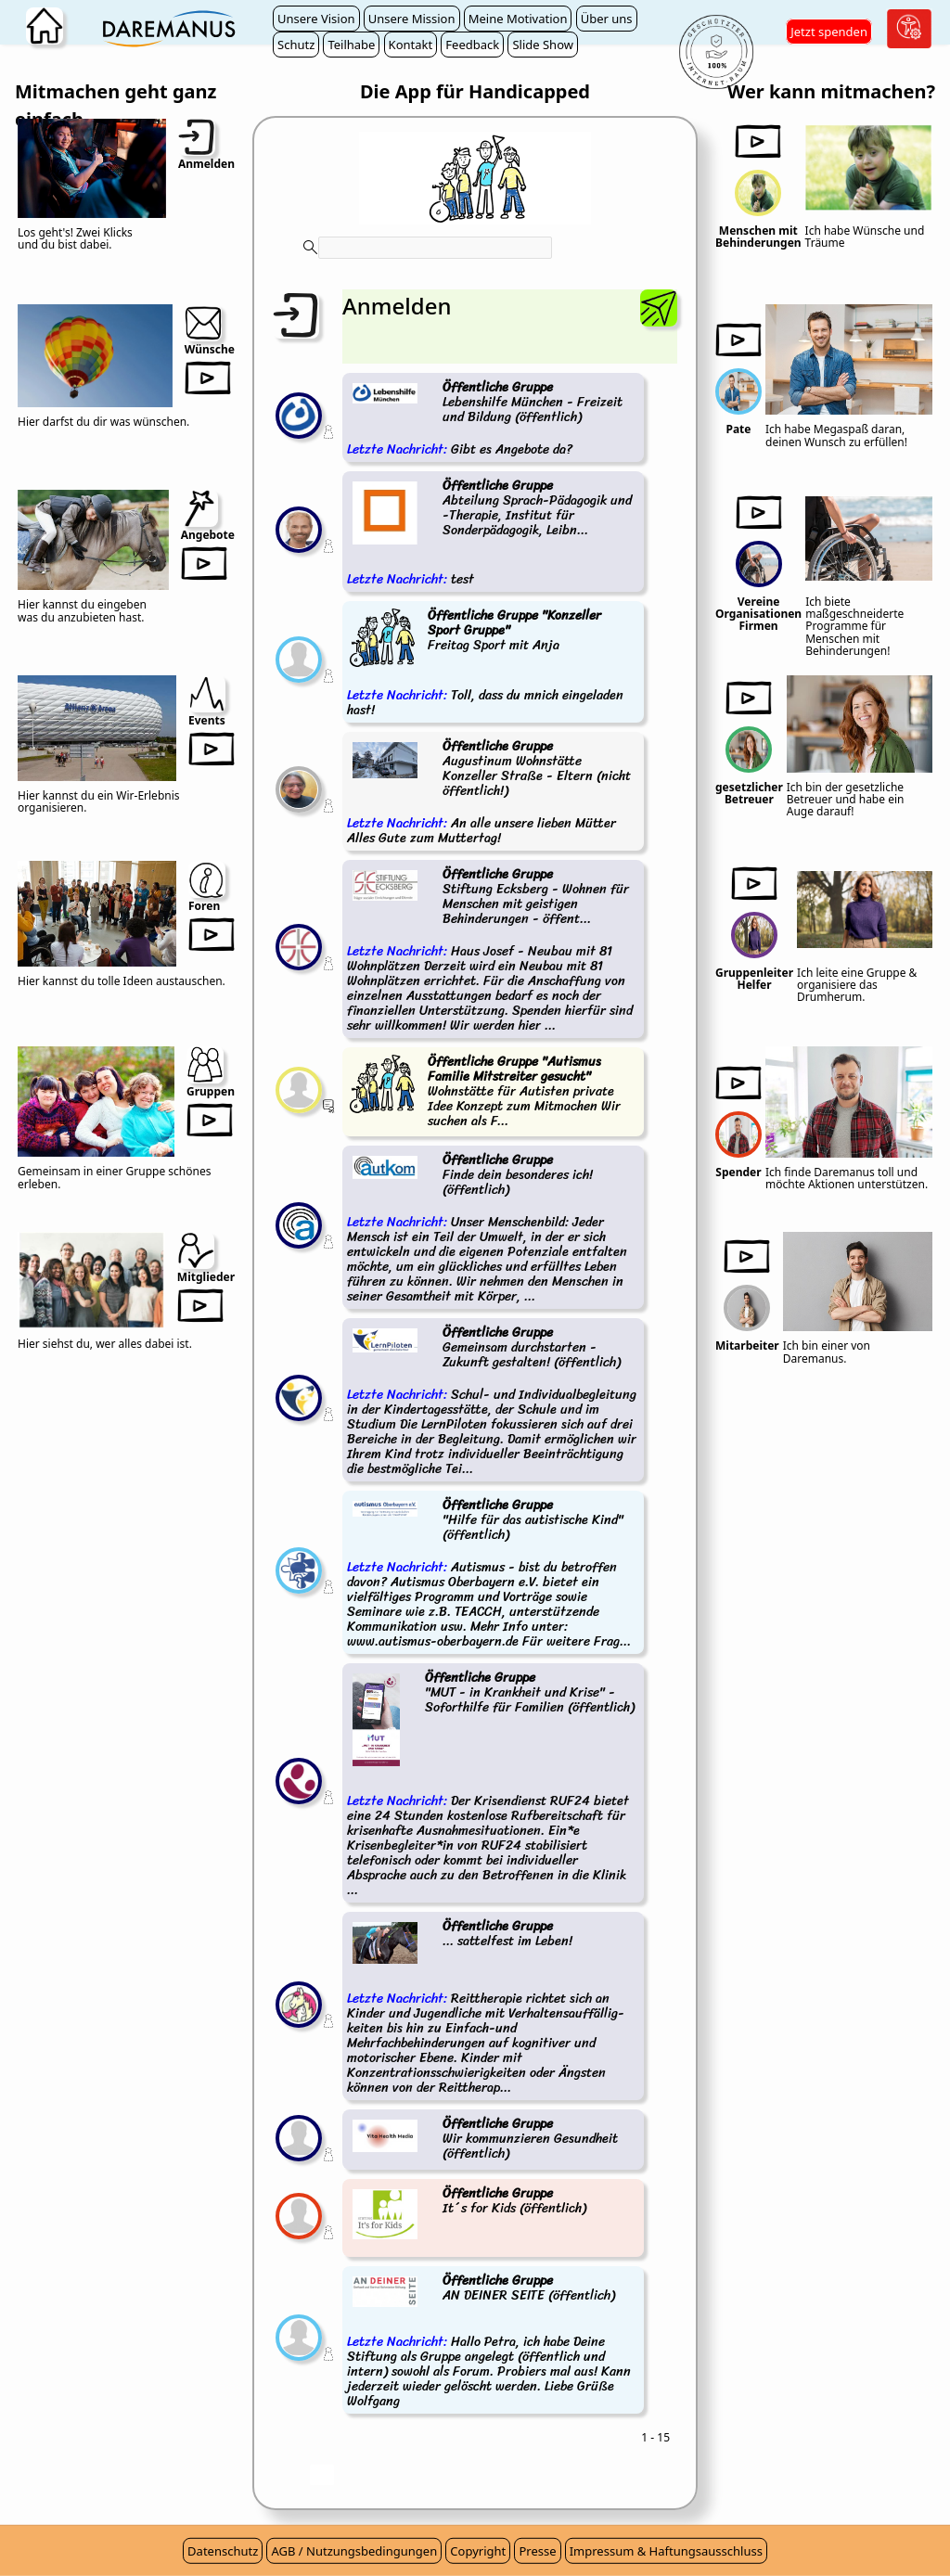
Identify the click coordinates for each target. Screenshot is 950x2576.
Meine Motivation (518, 18)
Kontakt (411, 44)
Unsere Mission (412, 18)
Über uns (607, 18)
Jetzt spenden (828, 31)
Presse (537, 2551)
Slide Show (542, 44)
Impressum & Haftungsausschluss (666, 2551)
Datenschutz (222, 2551)
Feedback (472, 44)
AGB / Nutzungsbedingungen (354, 2551)
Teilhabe (351, 44)
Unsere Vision (316, 18)
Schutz (296, 44)
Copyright (478, 2551)
